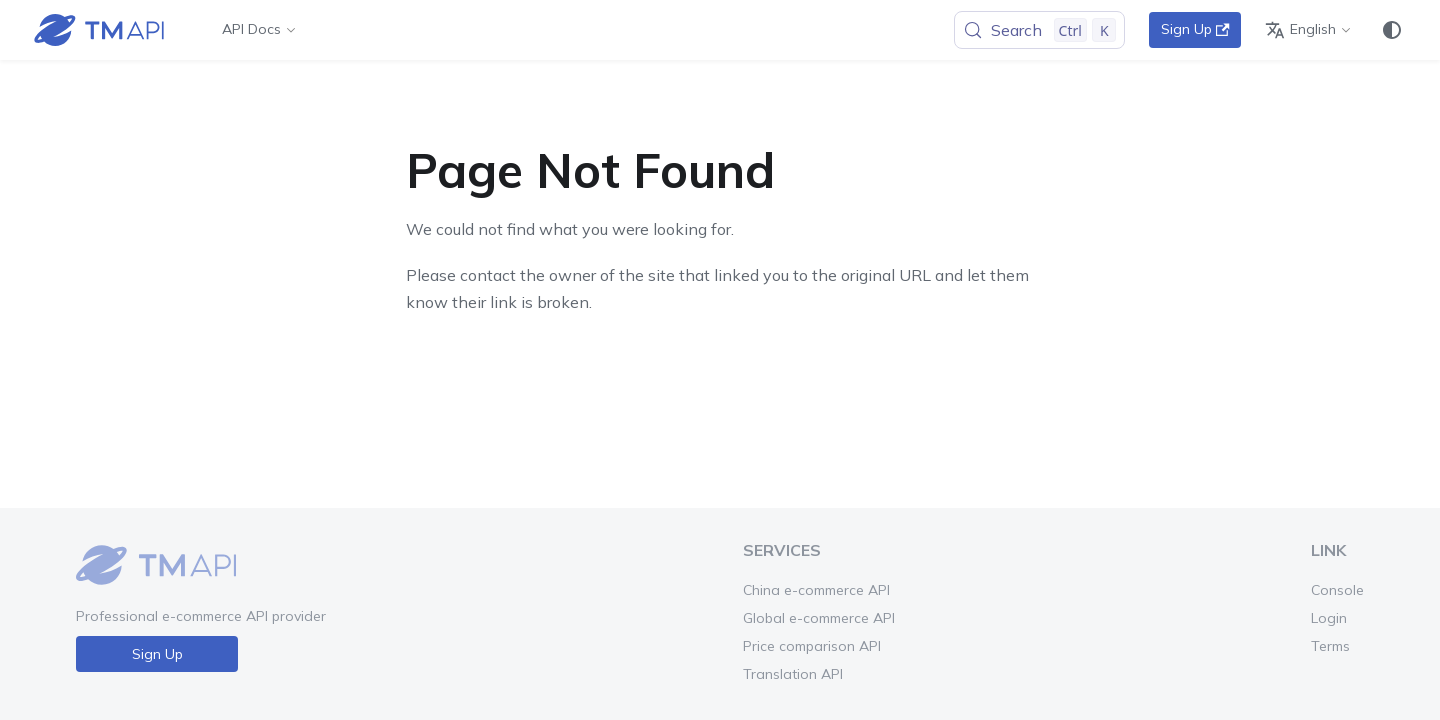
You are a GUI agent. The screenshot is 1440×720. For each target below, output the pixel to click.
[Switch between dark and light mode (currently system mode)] (1392, 30)
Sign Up (1195, 29)
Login (1329, 618)
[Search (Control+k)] (1040, 30)
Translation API (793, 674)
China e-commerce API (816, 590)
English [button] (1300, 30)
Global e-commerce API (819, 618)
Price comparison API (812, 646)
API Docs (251, 29)
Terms (1330, 646)
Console (1337, 590)
